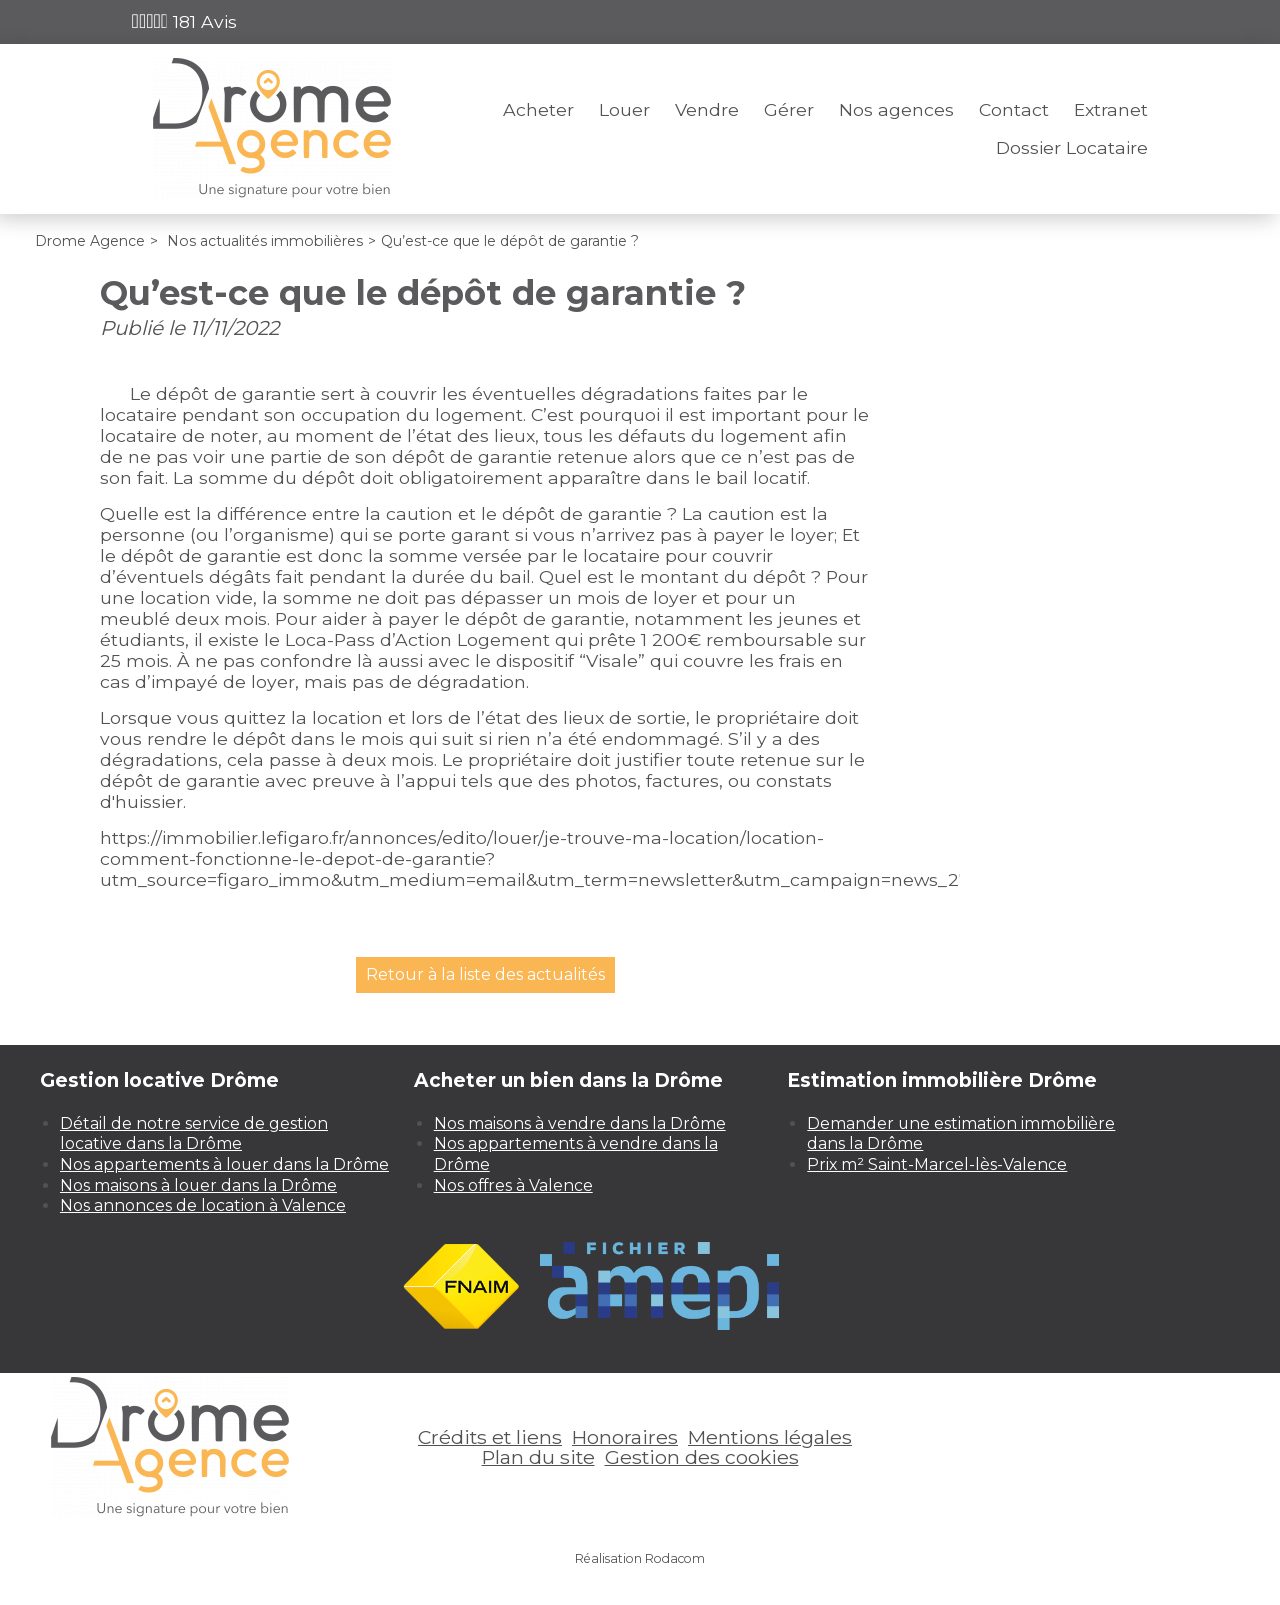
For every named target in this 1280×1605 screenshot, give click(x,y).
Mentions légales (770, 1437)
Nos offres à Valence (513, 1185)
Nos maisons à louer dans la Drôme (198, 1185)
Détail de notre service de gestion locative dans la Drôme (194, 1134)
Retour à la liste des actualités (485, 974)
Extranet (1111, 109)
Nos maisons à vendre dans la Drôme (580, 1123)
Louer (624, 109)
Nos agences (896, 109)
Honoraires (625, 1437)
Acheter (538, 109)
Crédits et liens (490, 1437)
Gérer (789, 109)
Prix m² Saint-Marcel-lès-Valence (937, 1164)
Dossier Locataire (1072, 147)
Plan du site (538, 1457)
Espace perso (1090, 21)
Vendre (707, 109)
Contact (1014, 109)
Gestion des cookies (702, 1457)
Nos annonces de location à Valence (203, 1205)
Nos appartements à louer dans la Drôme (224, 1164)
